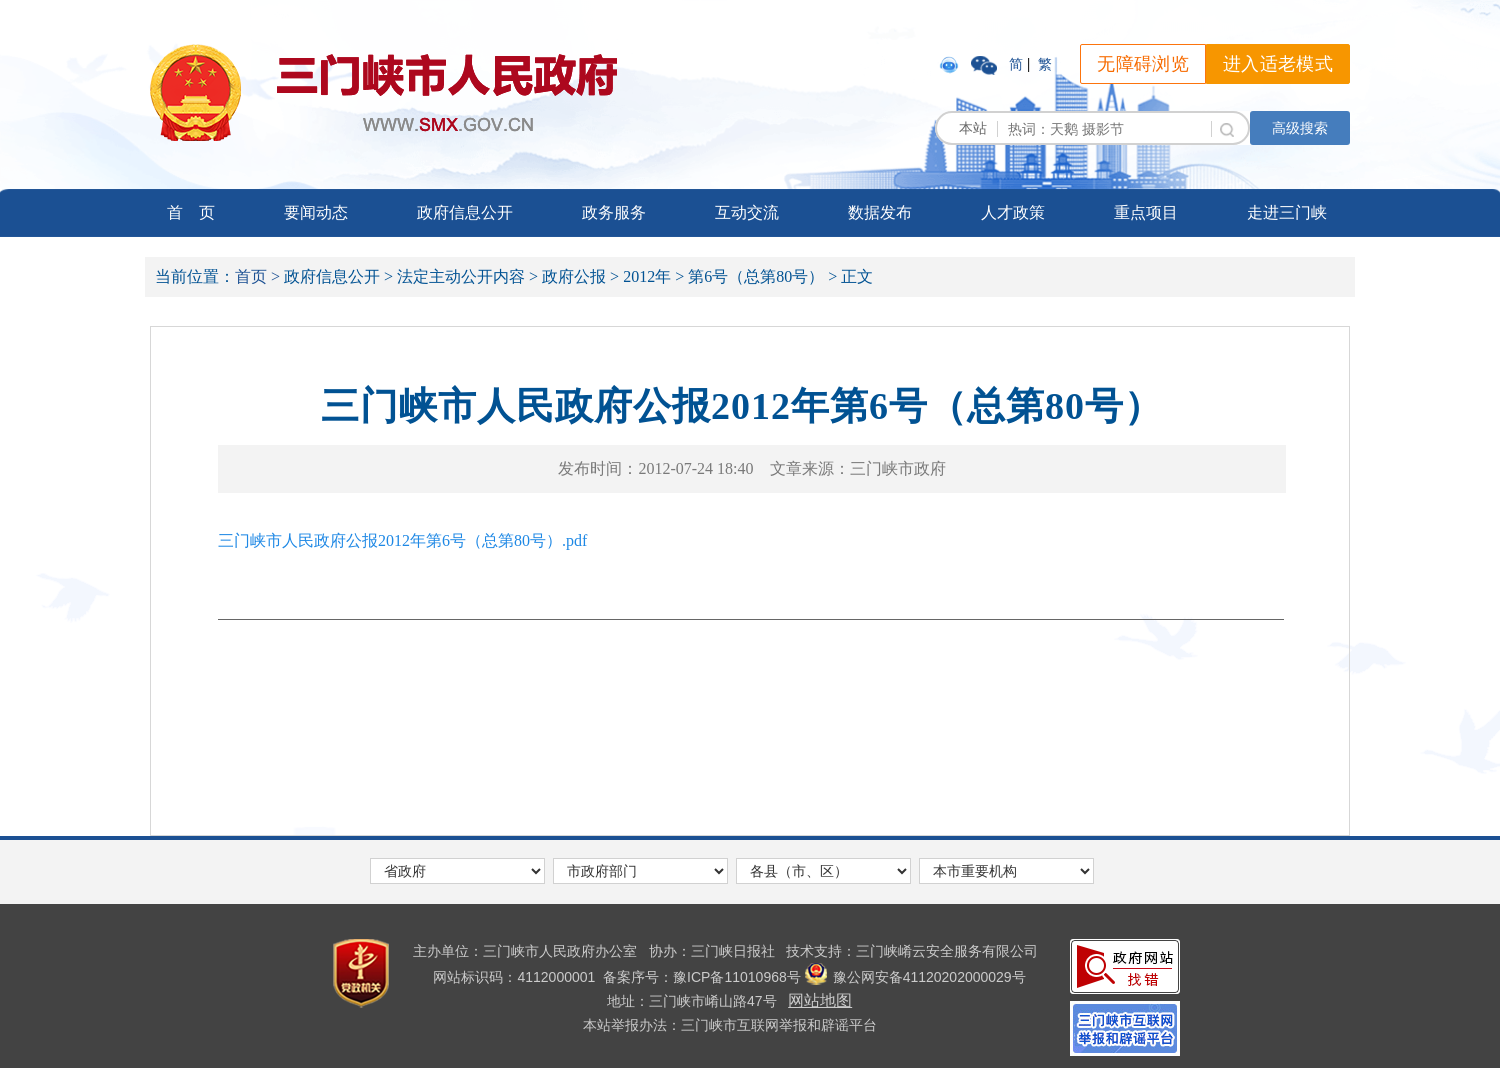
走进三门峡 (1287, 212)
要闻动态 (316, 212)
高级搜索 (1300, 128)
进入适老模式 (1278, 64)
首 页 (191, 212)
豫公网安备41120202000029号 (915, 977)
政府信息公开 (465, 212)
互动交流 (747, 212)
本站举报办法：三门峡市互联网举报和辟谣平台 (730, 1025)
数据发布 (880, 212)
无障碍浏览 (1143, 64)
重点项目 (1146, 212)
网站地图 (820, 1000)
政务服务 (614, 212)
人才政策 (1013, 212)
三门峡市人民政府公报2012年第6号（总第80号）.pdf (402, 540)
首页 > (257, 276)
